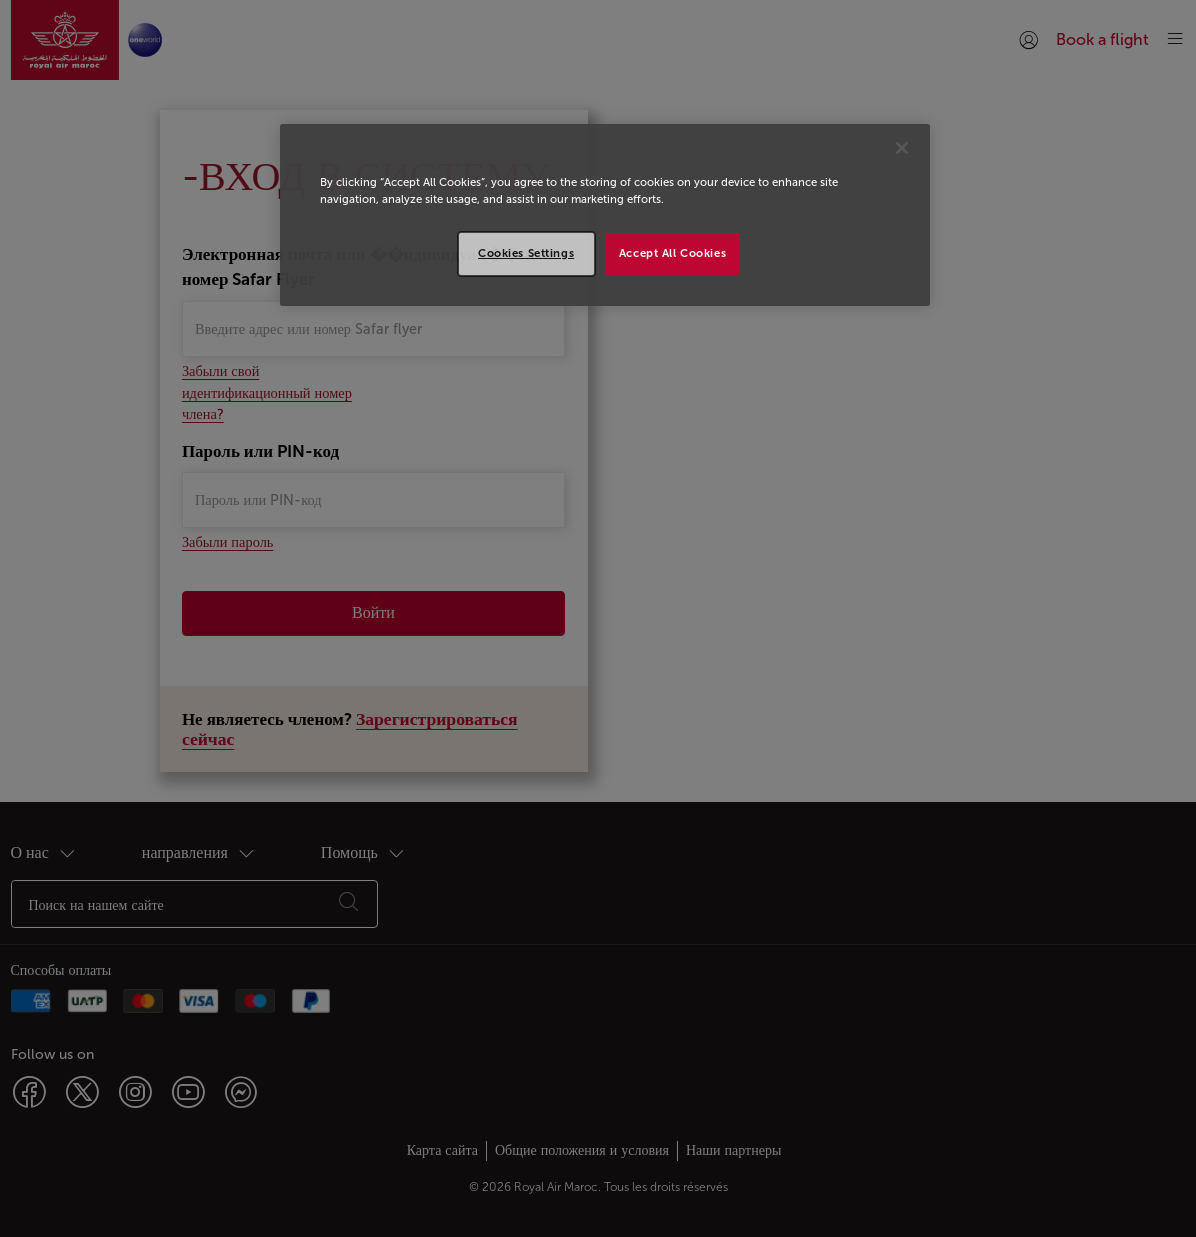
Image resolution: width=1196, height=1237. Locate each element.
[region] (605, 215)
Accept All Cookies (672, 253)
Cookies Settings (526, 253)
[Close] (902, 148)
